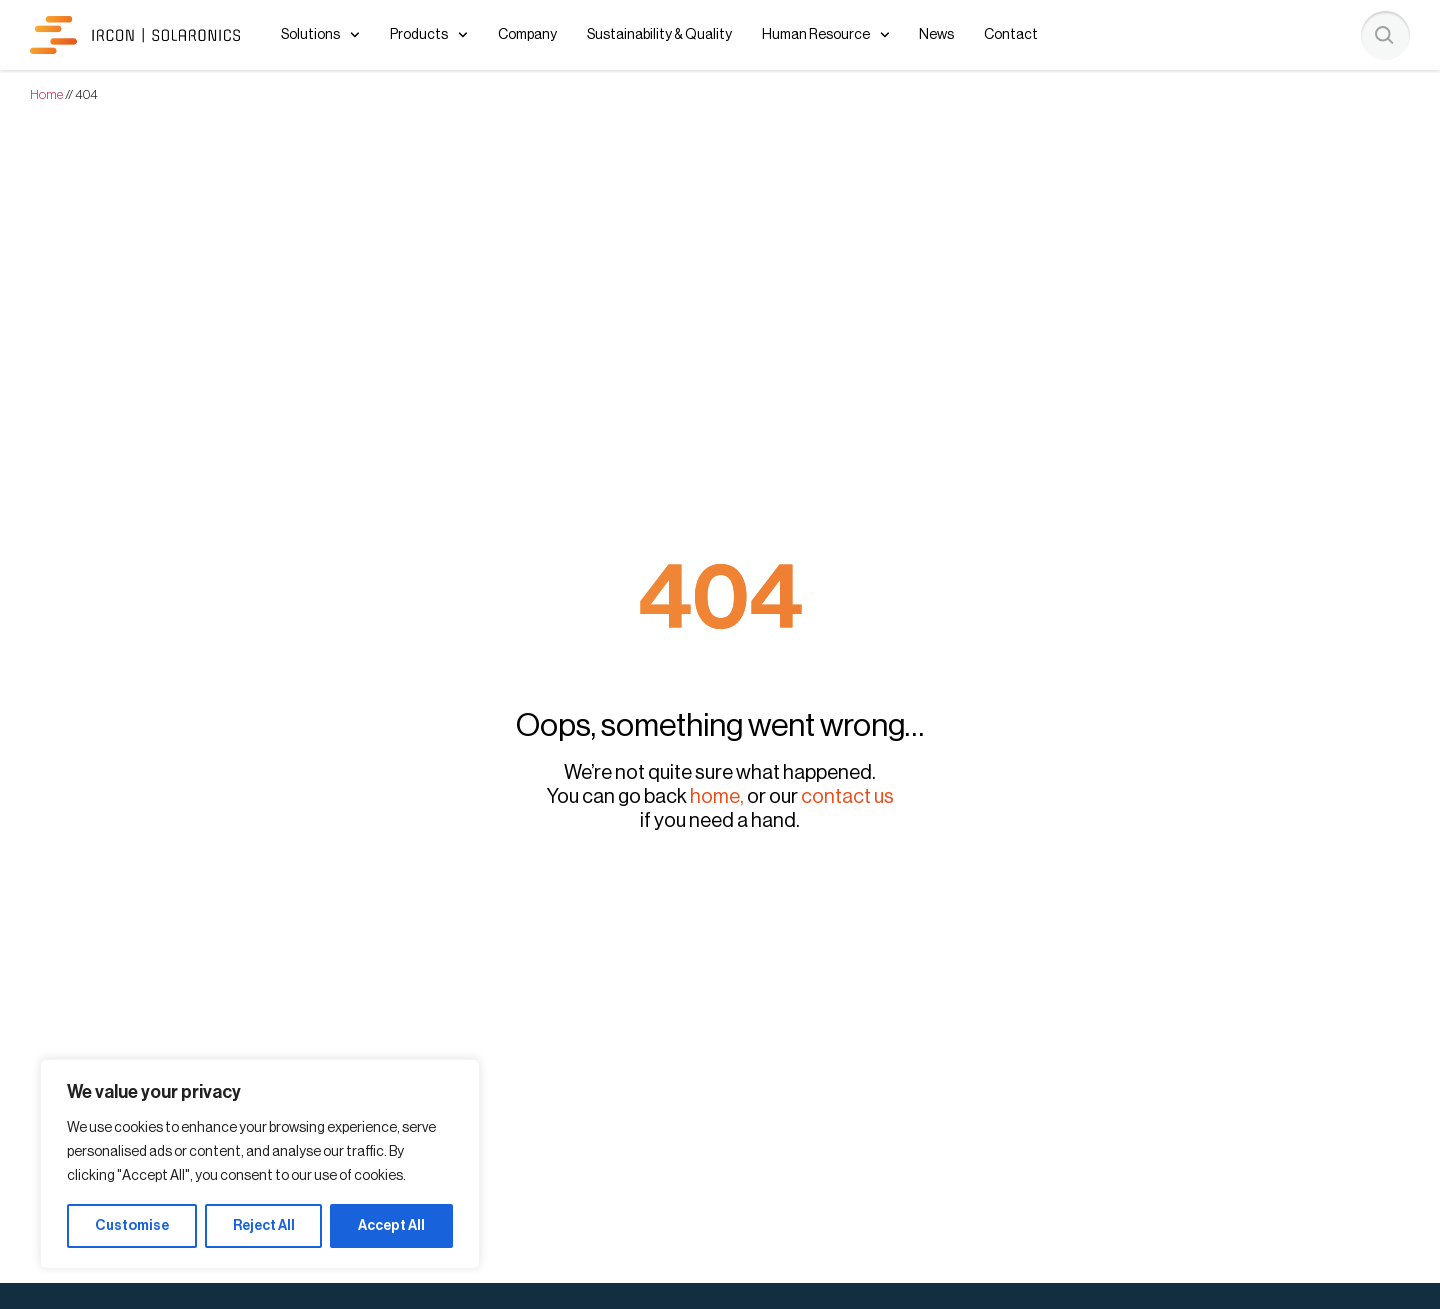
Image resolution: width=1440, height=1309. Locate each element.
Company (527, 35)
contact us (847, 797)
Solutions (320, 35)
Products (429, 35)
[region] (260, 1164)
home (715, 797)
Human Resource (826, 35)
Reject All (264, 1226)
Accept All (391, 1226)
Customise (132, 1226)
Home (46, 94)
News (936, 35)
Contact (1011, 35)
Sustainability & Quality (659, 35)
